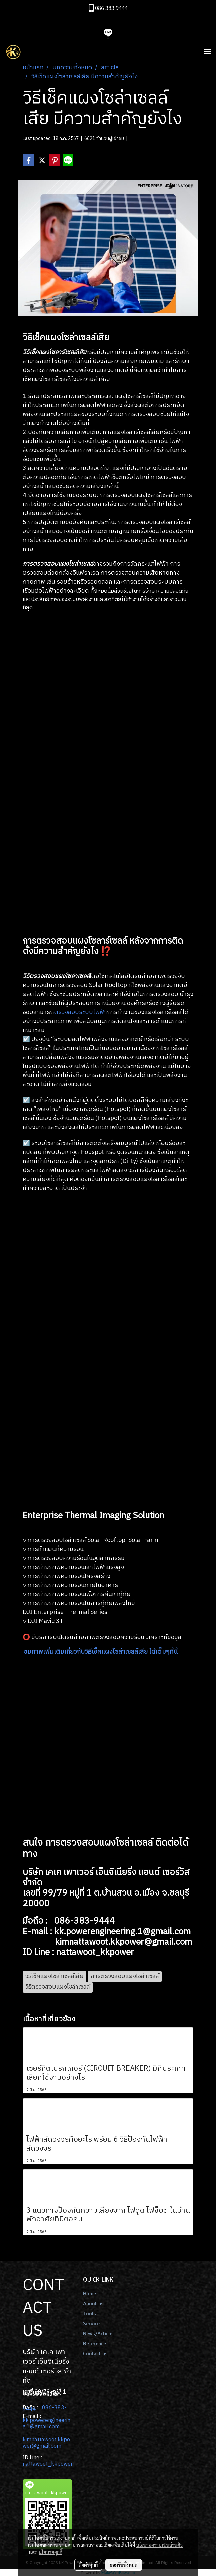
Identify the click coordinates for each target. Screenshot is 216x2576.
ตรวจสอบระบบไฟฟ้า (80, 1012)
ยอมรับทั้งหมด (124, 2565)
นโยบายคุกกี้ (50, 2552)
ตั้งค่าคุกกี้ (88, 2565)
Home (89, 2294)
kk (26, 2420)
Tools (89, 2314)
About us (93, 2304)
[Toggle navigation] (207, 52)
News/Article (97, 2334)
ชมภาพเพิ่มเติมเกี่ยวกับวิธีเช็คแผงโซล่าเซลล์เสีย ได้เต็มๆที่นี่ (101, 1652)
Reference (94, 2344)
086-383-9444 (44, 2408)
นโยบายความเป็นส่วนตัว (159, 2545)
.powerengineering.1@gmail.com (46, 2423)
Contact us (95, 2354)
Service (91, 2324)
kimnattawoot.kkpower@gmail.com (46, 2443)
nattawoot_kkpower (48, 2464)
